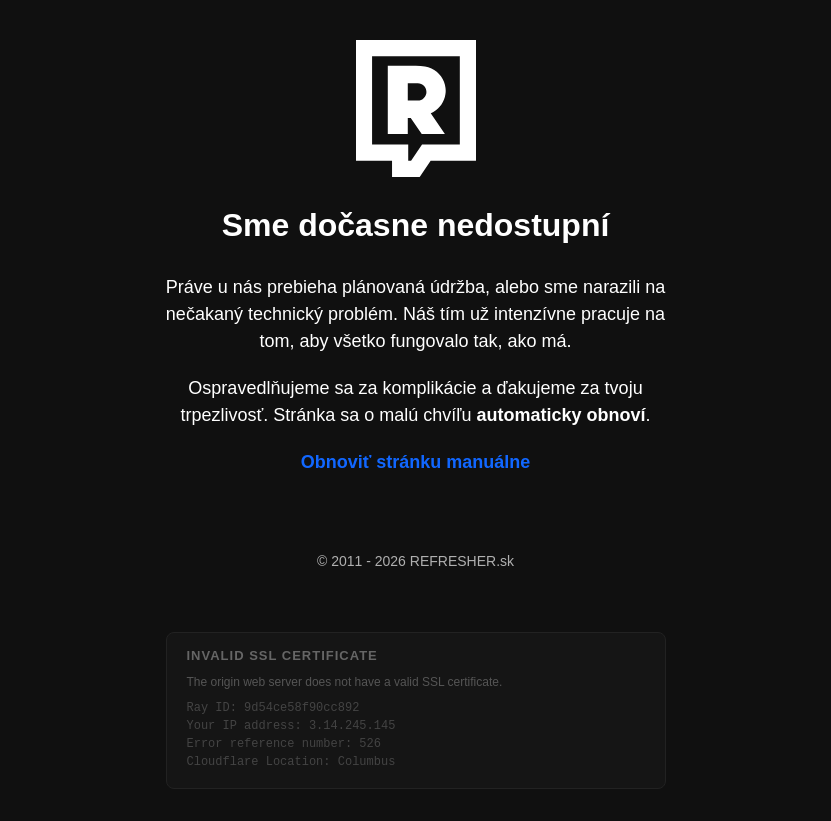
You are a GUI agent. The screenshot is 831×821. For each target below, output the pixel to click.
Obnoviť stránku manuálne (416, 462)
